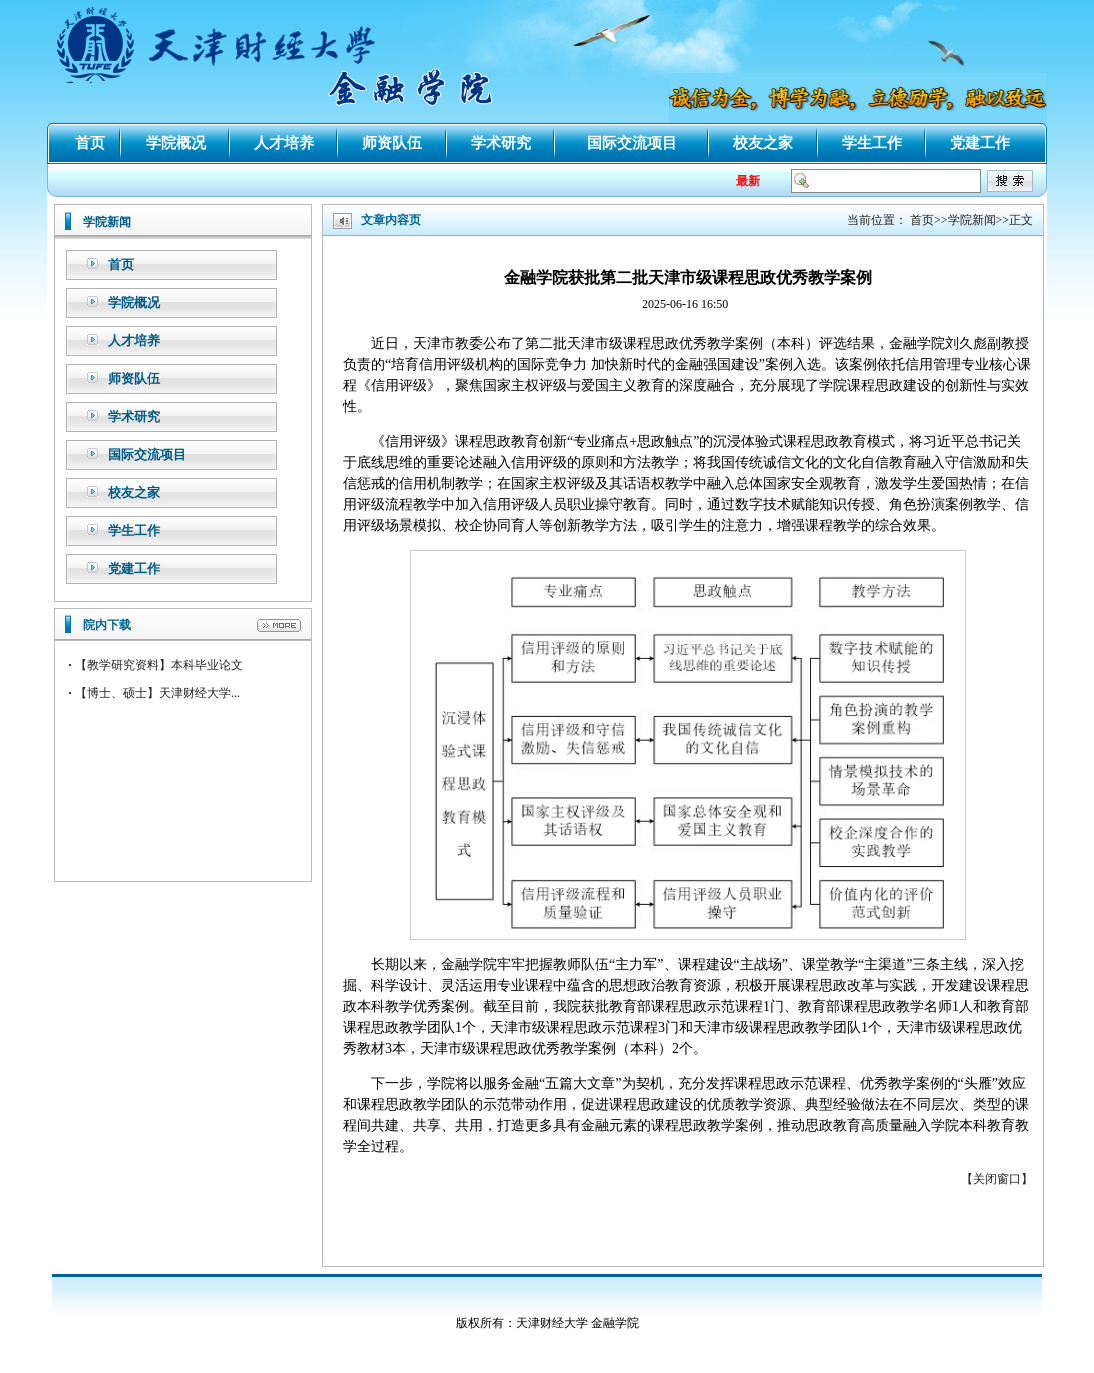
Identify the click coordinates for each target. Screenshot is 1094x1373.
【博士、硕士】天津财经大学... (157, 693)
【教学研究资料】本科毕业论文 (159, 665)
